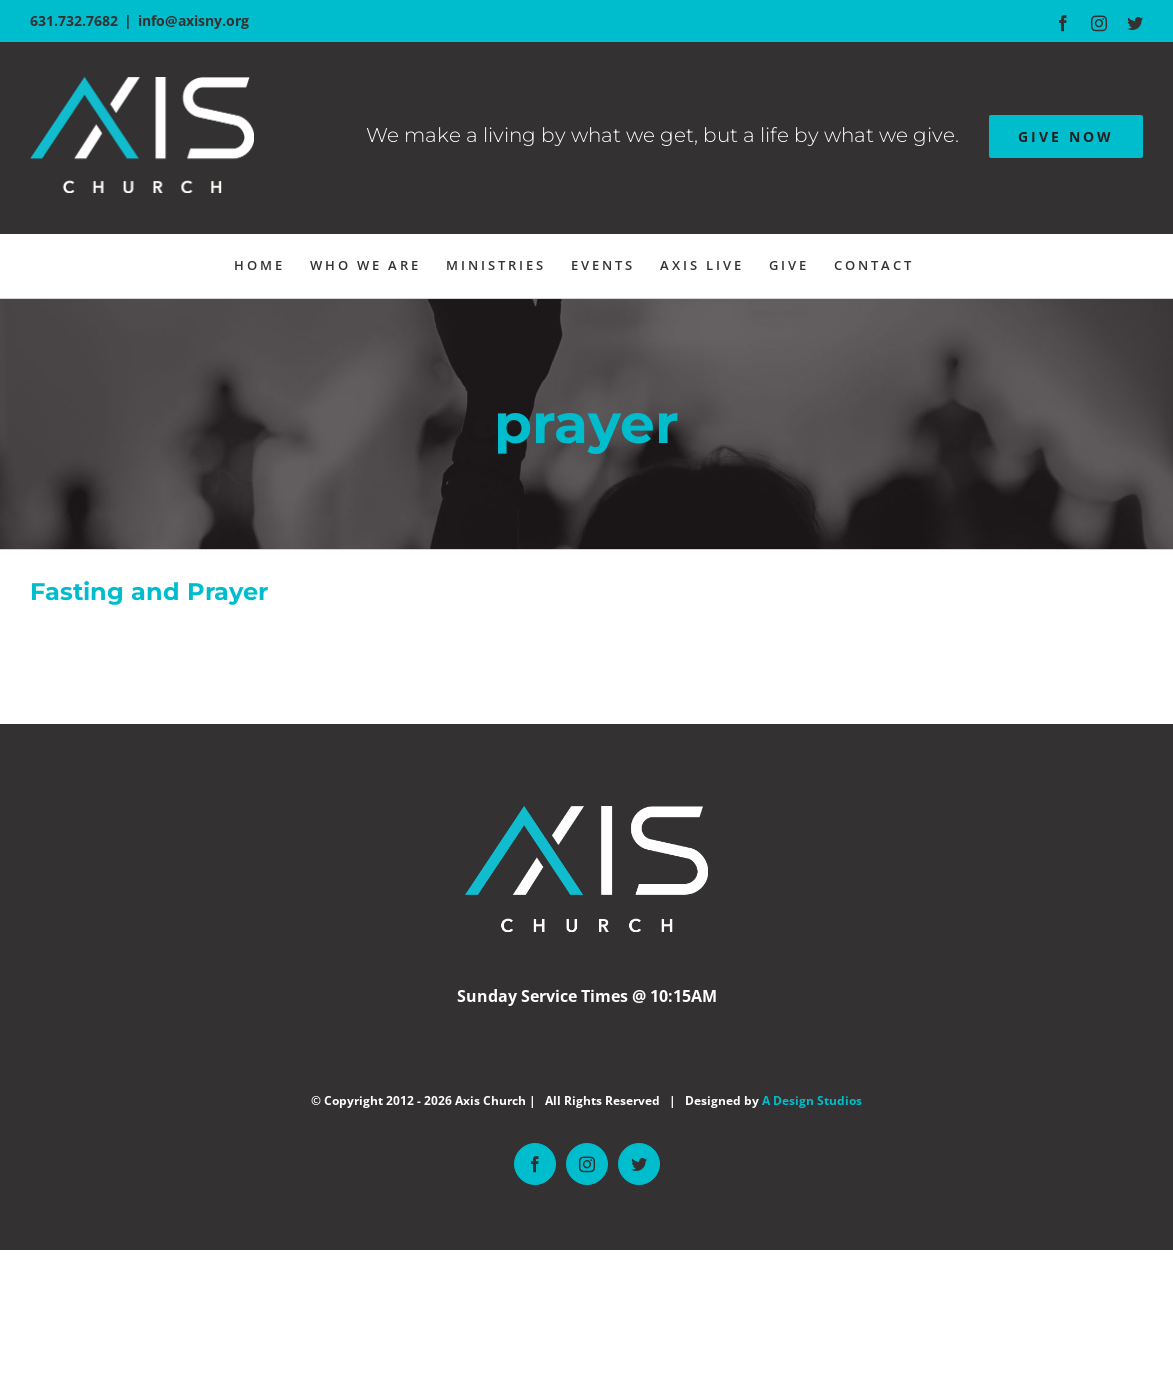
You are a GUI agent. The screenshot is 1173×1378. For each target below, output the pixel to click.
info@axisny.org (193, 20)
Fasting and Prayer (149, 591)
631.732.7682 (74, 20)
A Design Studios (812, 1100)
